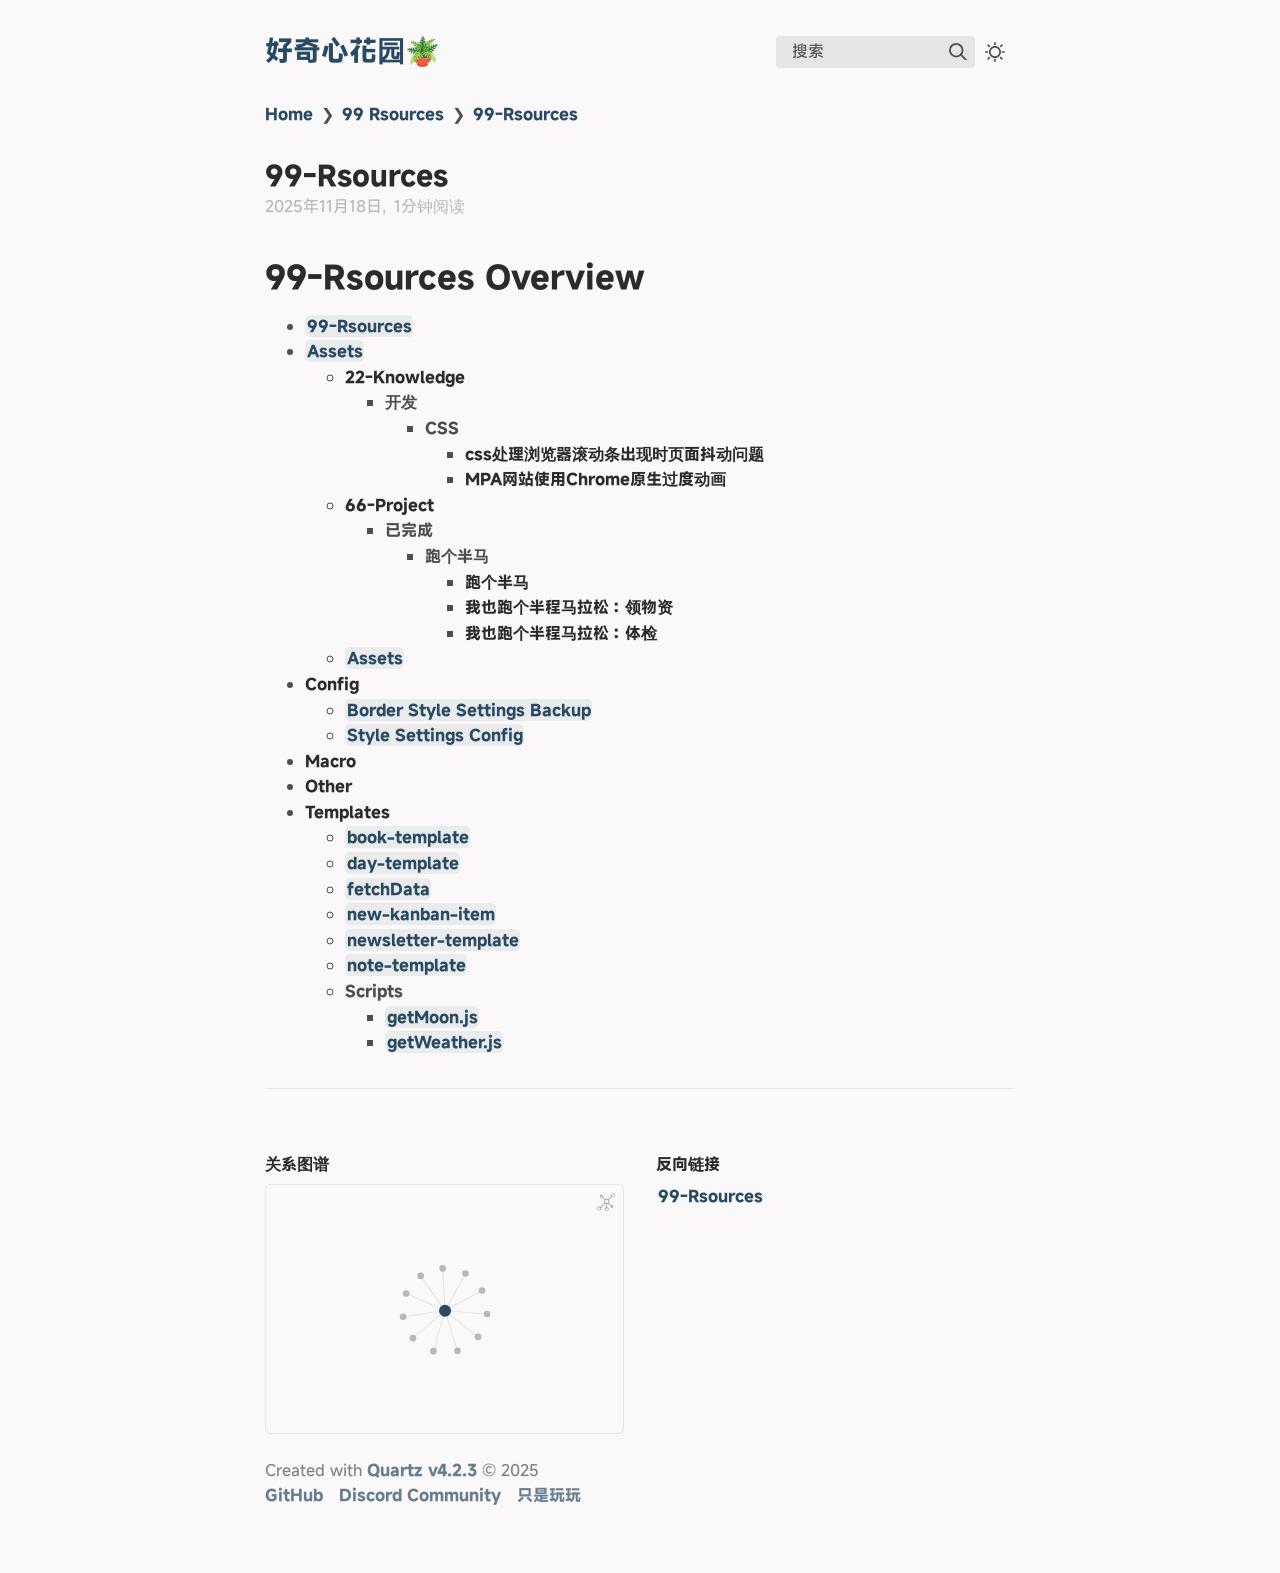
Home (289, 114)
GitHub (294, 1495)
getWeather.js (444, 1042)
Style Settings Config (435, 735)
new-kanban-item (421, 914)
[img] (958, 52)
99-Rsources (525, 114)
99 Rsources (393, 114)
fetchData (388, 889)
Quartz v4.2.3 (422, 1470)
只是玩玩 (549, 1495)
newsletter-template (433, 940)
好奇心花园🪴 (352, 50)
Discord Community (420, 1495)
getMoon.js (432, 1017)
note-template (406, 965)
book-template (408, 837)
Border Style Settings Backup (469, 710)
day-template (403, 863)
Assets (335, 351)
